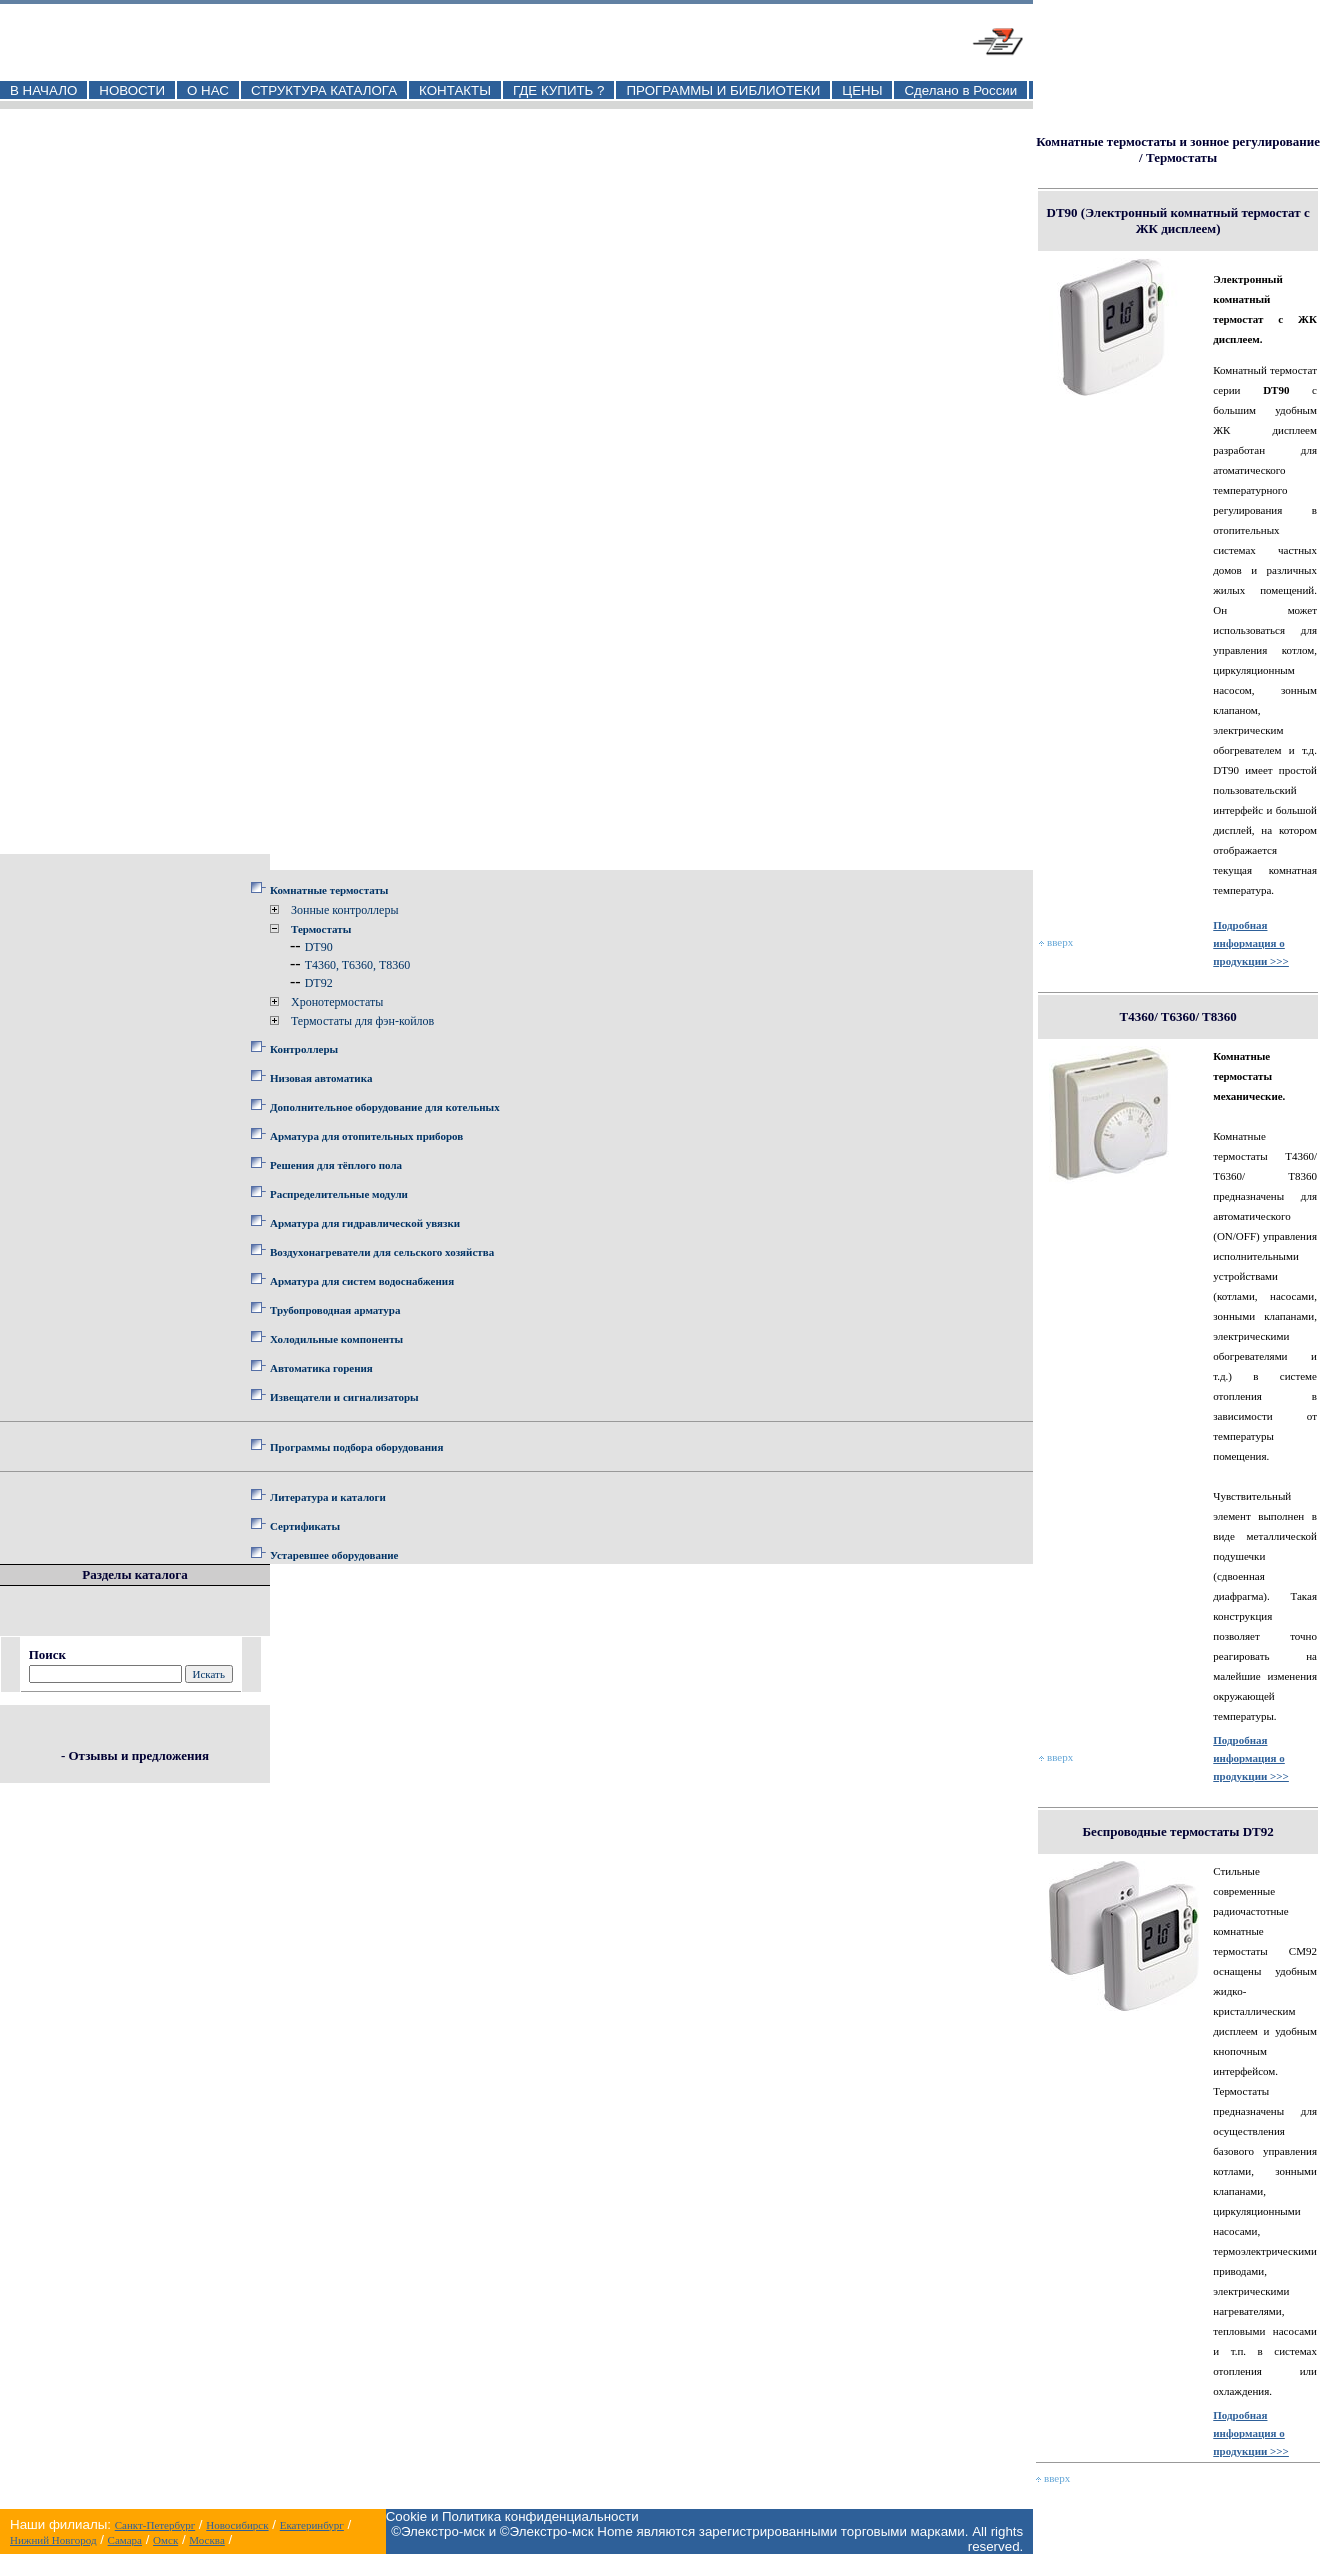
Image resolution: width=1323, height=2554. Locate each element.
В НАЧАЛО (43, 90)
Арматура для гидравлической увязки (365, 1223)
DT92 (319, 983)
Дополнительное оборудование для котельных (385, 1107)
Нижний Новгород (53, 2540)
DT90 (319, 947)
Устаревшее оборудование (334, 1555)
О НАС (208, 90)
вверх (1056, 942)
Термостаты (321, 929)
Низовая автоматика (321, 1078)
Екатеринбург (312, 2525)
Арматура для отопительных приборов (366, 1136)
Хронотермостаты (337, 1002)
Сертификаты (305, 1526)
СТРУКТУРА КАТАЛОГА (324, 90)
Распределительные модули (339, 1194)
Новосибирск (237, 2525)
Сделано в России (960, 90)
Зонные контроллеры (344, 910)
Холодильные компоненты (336, 1339)
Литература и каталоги (328, 1497)
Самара (125, 2540)
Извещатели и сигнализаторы (344, 1397)
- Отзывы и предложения (135, 1755)
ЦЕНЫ (862, 90)
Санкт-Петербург (155, 2525)
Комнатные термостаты (329, 890)
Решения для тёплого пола (336, 1165)
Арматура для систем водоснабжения (362, 1281)
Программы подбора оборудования (356, 1447)
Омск (165, 2540)
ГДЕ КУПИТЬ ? (559, 90)
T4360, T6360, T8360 (358, 965)
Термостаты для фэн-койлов (362, 1021)
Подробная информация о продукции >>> (1251, 943)
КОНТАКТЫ (455, 90)
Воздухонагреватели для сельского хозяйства (382, 1252)
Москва (206, 2540)
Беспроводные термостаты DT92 (1178, 1831)
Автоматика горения (321, 1368)
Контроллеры (304, 1049)
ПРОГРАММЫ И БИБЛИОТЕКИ (723, 90)
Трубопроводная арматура (335, 1310)
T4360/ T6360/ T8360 (1177, 1016)
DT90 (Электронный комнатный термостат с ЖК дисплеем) (1178, 220)
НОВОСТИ (132, 90)
